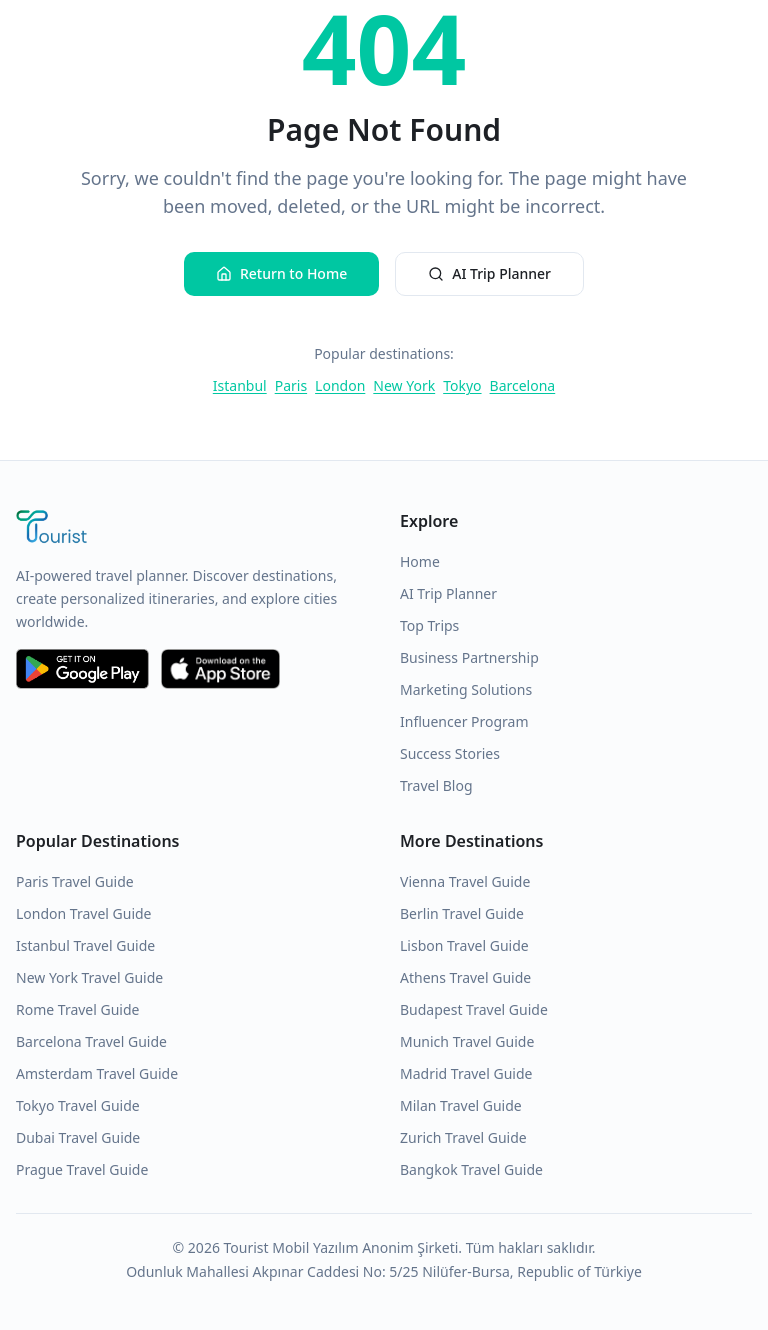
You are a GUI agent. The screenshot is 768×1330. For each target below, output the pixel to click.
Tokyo (462, 385)
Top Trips (429, 625)
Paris (291, 385)
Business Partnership (469, 657)
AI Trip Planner (489, 273)
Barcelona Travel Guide (91, 1041)
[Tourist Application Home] (192, 529)
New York (404, 385)
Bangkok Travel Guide (471, 1169)
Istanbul (240, 385)
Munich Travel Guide (467, 1041)
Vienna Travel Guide (465, 881)
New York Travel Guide (89, 977)
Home (420, 561)
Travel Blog (436, 785)
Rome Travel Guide (77, 1009)
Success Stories (450, 753)
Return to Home (281, 273)
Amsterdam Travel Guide (97, 1073)
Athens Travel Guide (465, 977)
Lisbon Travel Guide (464, 945)
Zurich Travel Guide (463, 1137)
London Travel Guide (84, 913)
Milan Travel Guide (461, 1105)
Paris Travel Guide (75, 881)
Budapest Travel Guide (474, 1009)
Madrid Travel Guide (466, 1073)
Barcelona (523, 385)
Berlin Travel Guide (462, 913)
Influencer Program (464, 721)
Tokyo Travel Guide (78, 1105)
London (340, 385)
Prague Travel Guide (82, 1169)
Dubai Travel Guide (78, 1137)
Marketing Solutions (466, 689)
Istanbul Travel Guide (85, 945)
